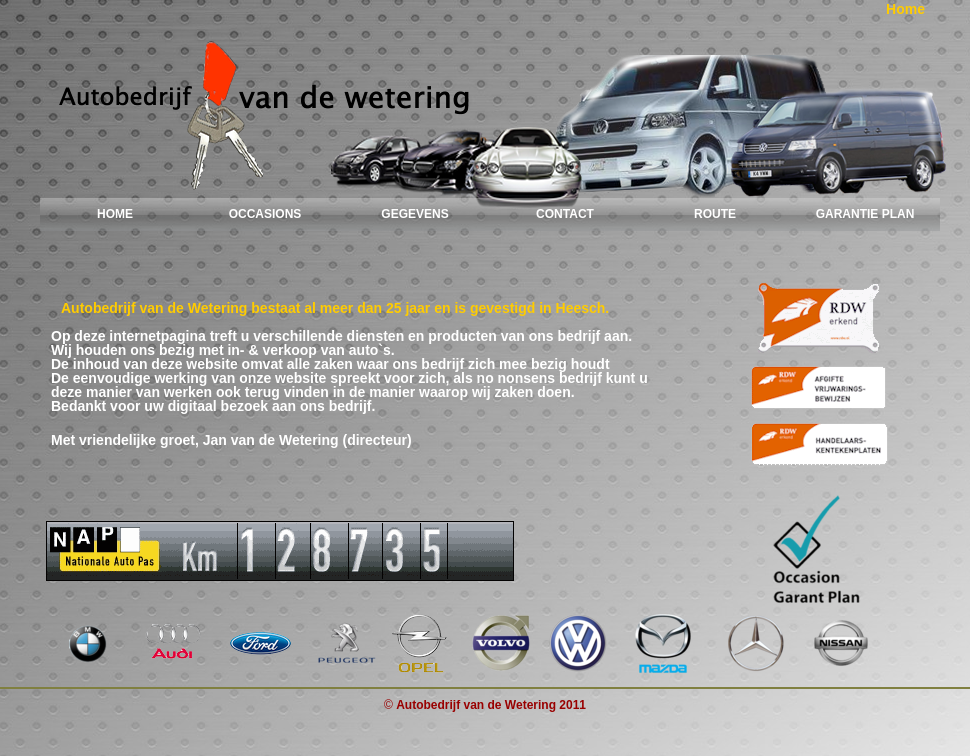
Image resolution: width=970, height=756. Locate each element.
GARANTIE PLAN (865, 214)
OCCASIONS (265, 214)
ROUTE (715, 214)
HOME (115, 214)
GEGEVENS (414, 214)
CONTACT (565, 214)
